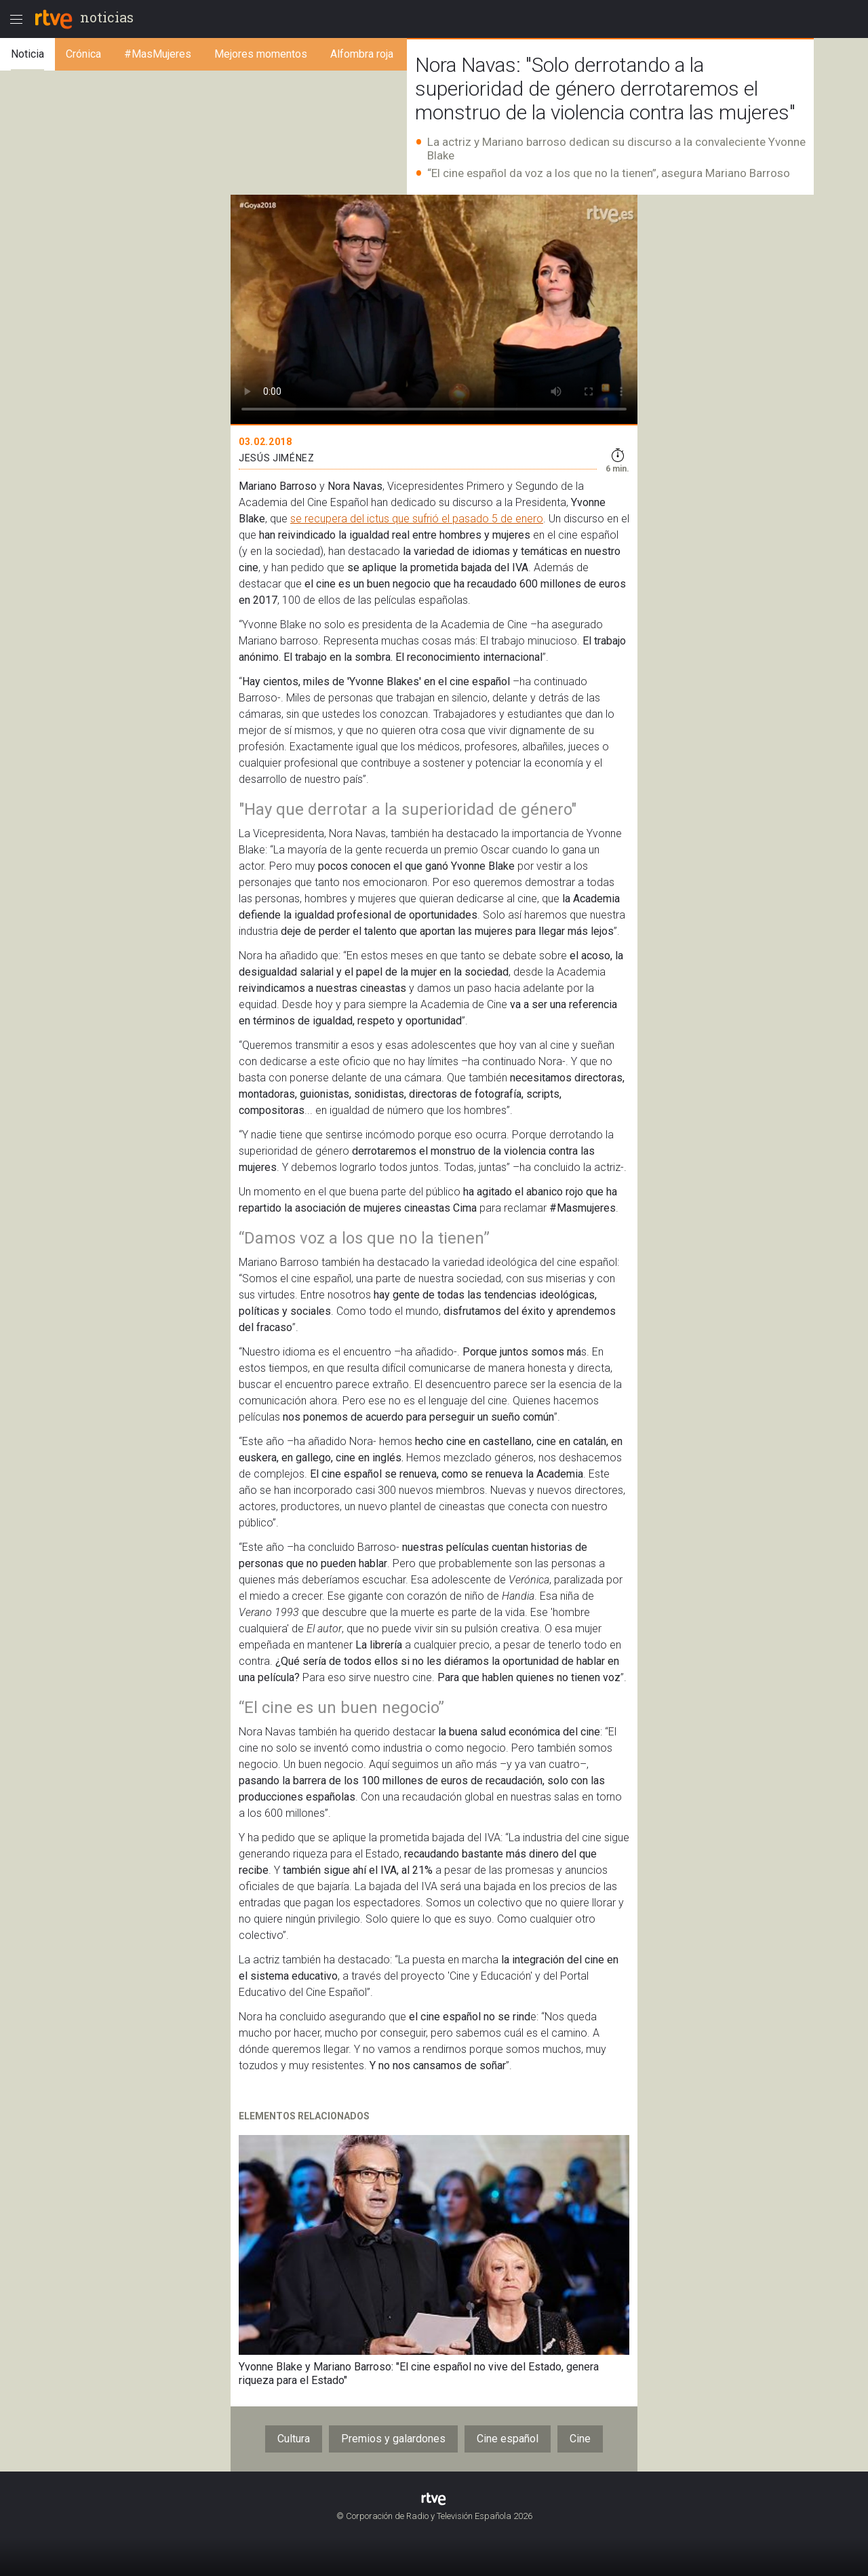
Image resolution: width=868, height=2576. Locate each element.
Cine (580, 2438)
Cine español (507, 2438)
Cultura (293, 2438)
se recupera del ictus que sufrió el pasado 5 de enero (416, 518)
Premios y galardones (393, 2438)
